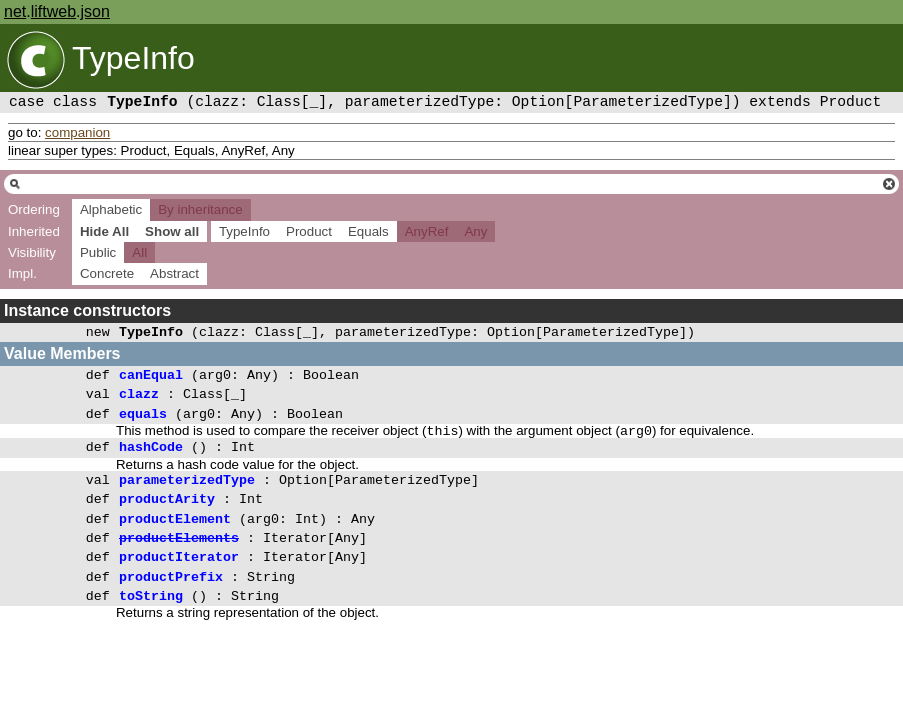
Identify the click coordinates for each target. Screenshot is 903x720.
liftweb (53, 11)
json (95, 11)
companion (77, 132)
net (15, 11)
